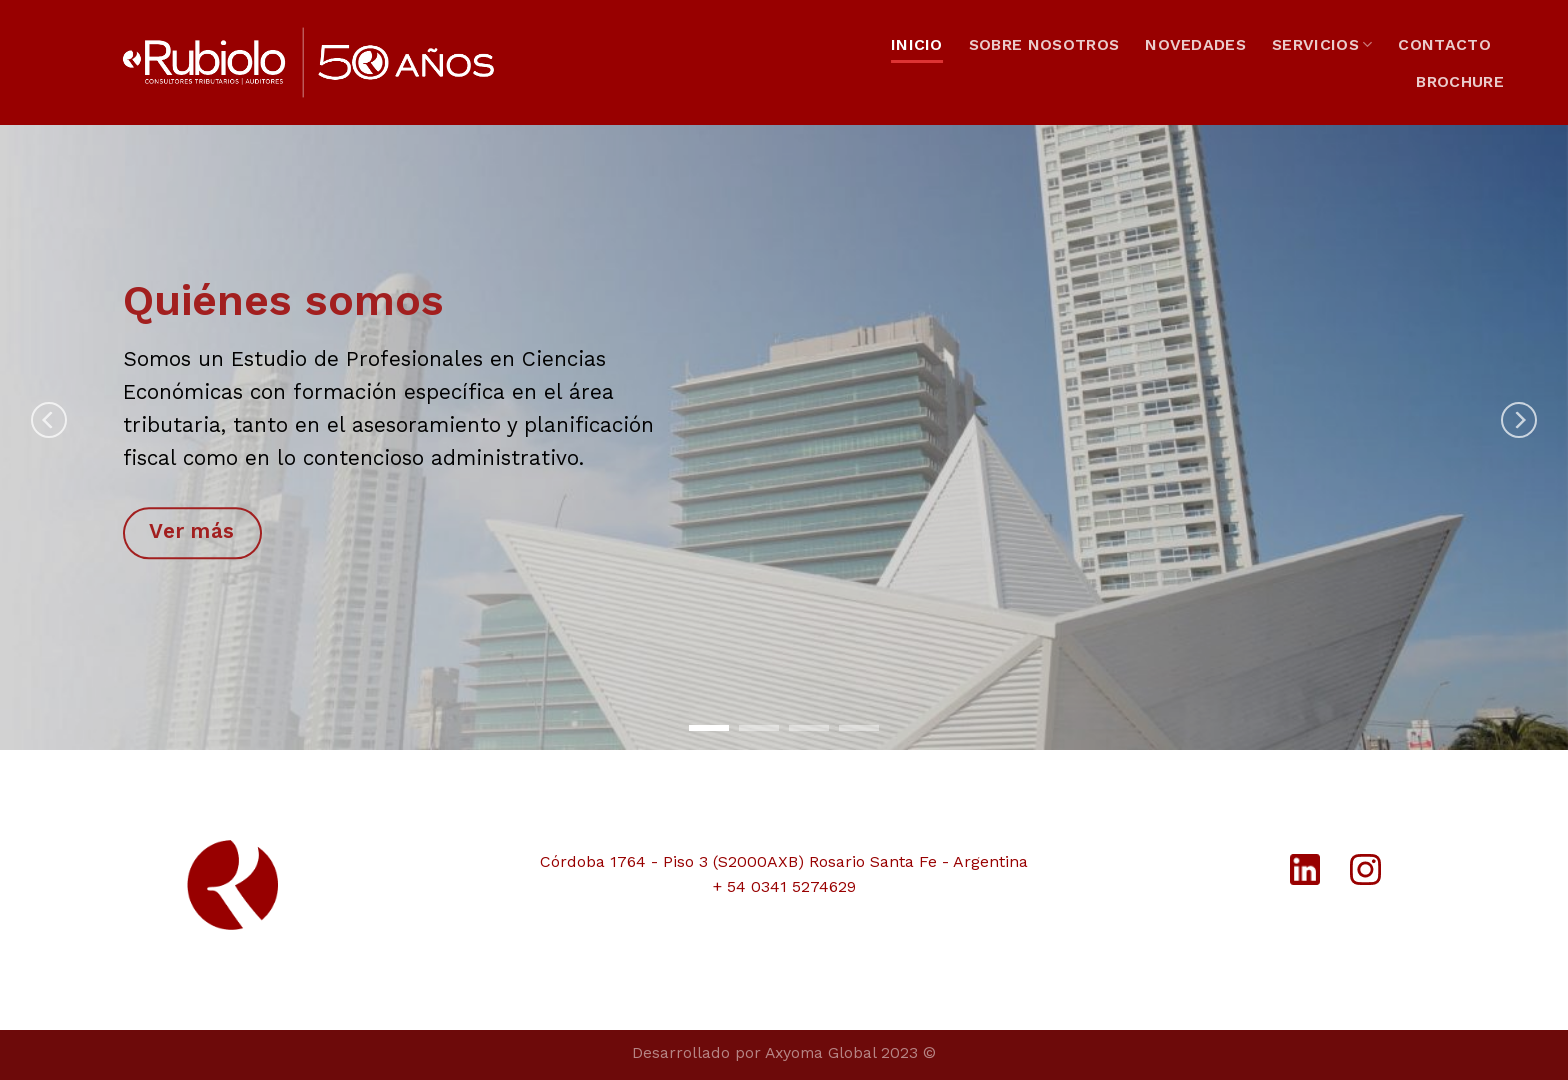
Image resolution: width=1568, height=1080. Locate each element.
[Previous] (49, 420)
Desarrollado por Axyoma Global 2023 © (784, 1052)
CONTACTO (1444, 44)
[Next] (1519, 420)
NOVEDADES (1195, 44)
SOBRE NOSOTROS (1044, 44)
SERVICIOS (1322, 45)
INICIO (917, 44)
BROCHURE (1460, 81)
